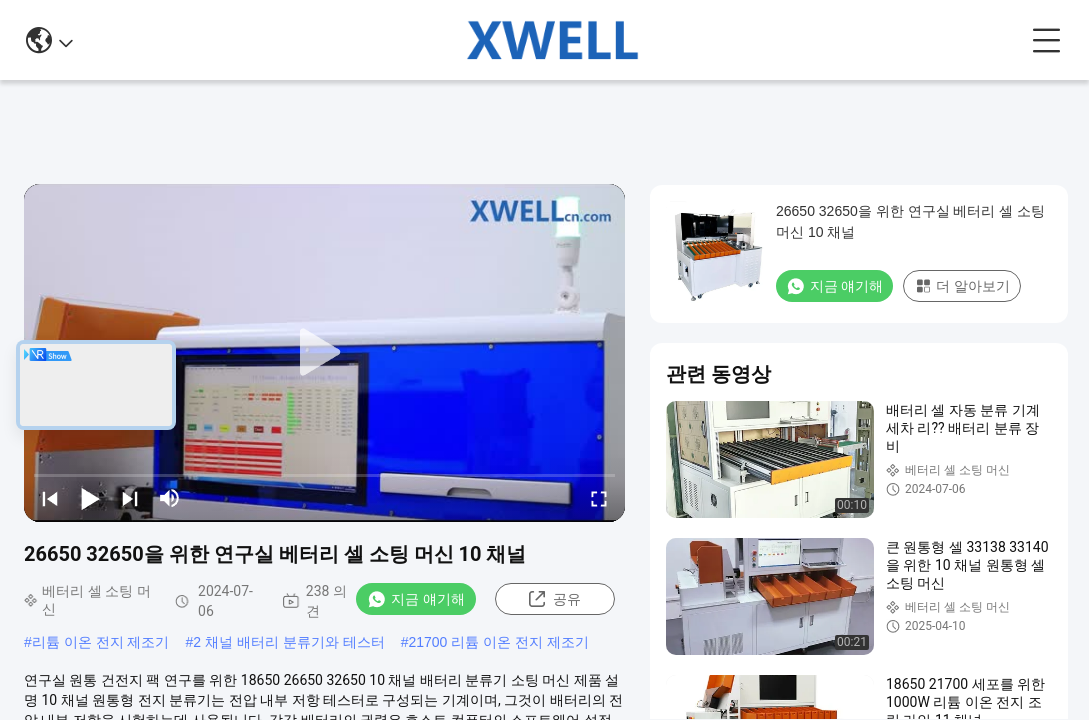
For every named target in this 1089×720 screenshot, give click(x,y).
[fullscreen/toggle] (599, 498)
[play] (325, 353)
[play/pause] (90, 498)
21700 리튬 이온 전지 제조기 (498, 642)
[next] (130, 498)
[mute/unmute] (170, 498)
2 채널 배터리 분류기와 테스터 (288, 642)
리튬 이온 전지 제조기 (101, 642)
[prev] (50, 498)
